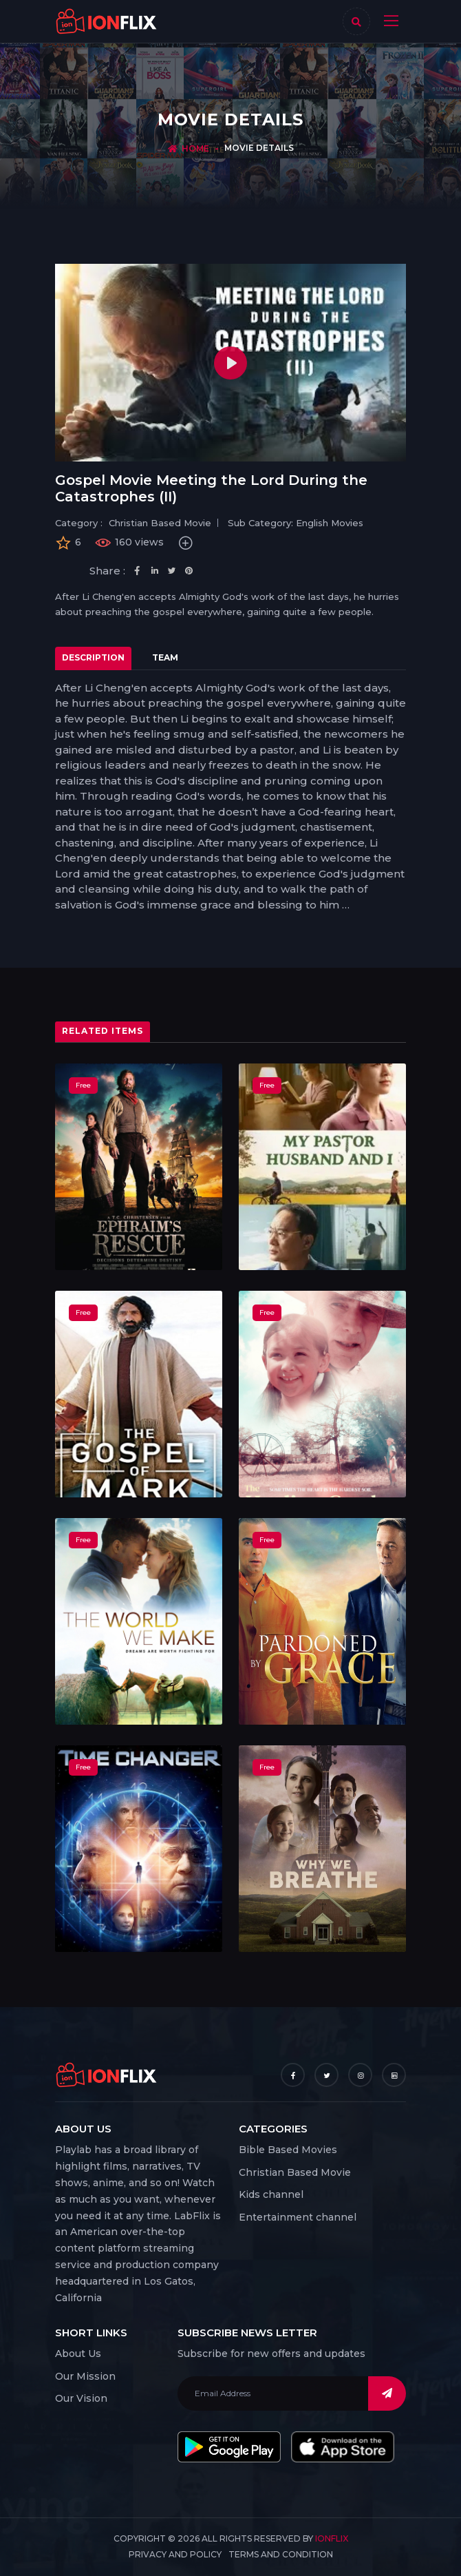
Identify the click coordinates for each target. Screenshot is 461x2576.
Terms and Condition (280, 2554)
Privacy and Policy (175, 2554)
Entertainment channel (297, 2217)
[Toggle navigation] (388, 21)
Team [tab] (165, 657)
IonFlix (331, 2538)
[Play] (230, 363)
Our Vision (81, 2398)
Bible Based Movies (288, 2149)
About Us (78, 2353)
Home (195, 148)
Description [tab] (93, 657)
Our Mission (85, 2376)
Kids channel (271, 2194)
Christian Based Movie (295, 2172)
